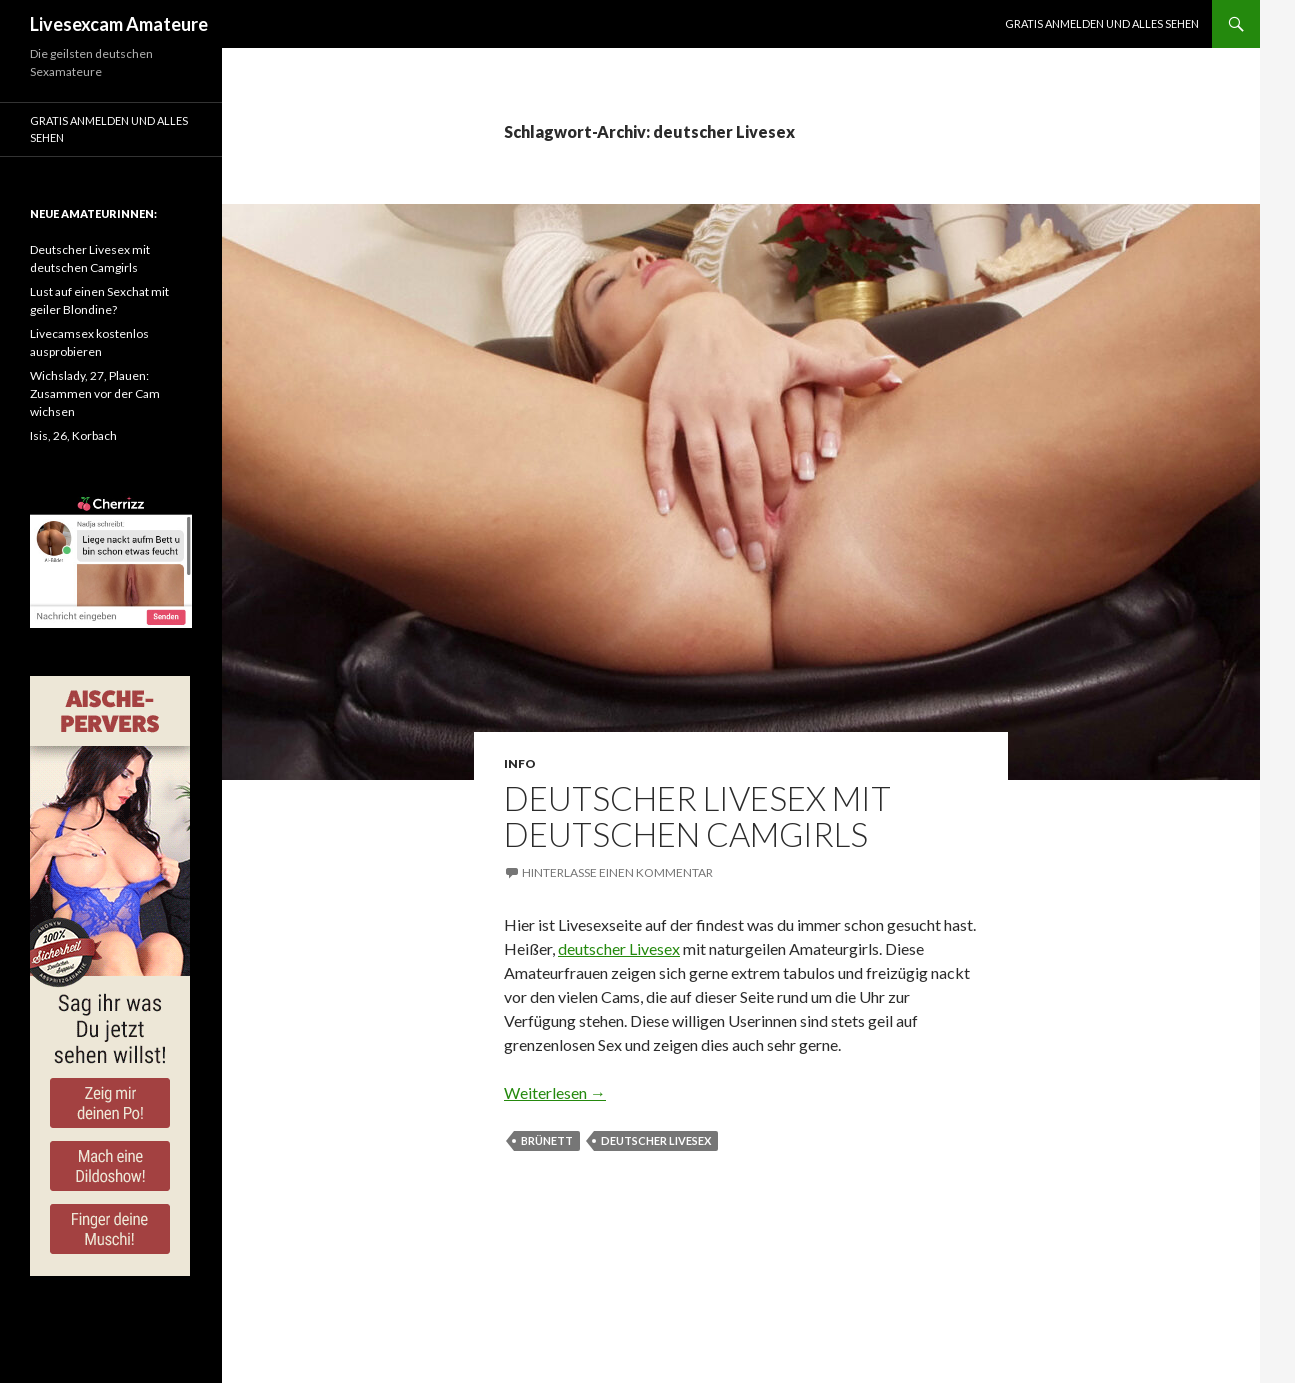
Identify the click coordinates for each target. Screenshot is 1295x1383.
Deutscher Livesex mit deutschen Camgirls (697, 816)
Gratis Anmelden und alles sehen (1102, 23)
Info (520, 763)
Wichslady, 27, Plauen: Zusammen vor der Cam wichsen (95, 393)
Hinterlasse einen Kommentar (617, 872)
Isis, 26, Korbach (73, 435)
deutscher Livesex (619, 948)
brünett (547, 1140)
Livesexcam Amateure (119, 24)
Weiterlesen (555, 1092)
